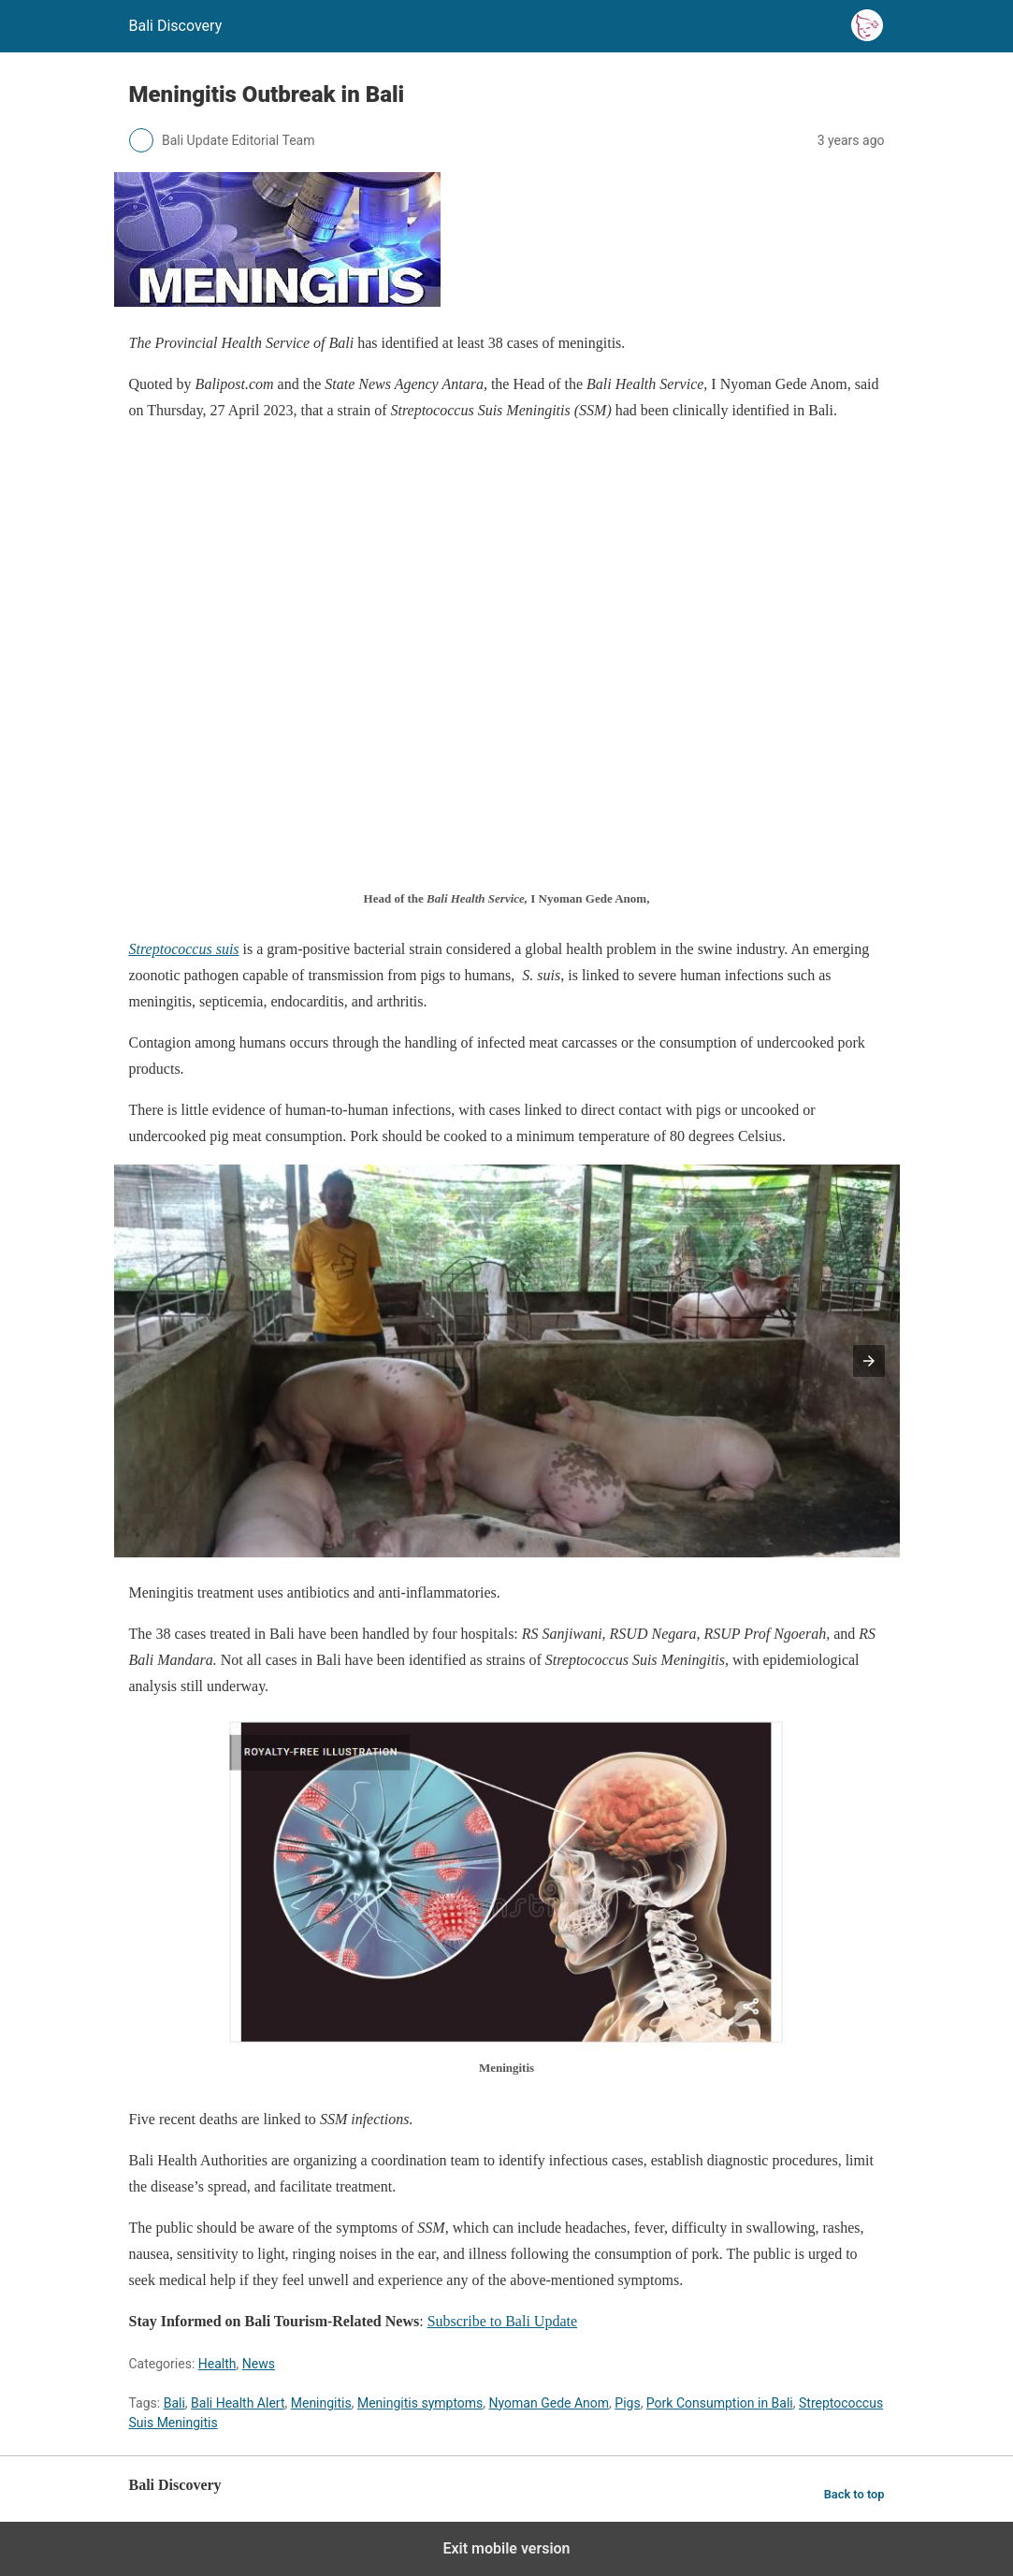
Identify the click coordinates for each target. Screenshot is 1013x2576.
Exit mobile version (506, 2548)
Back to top (854, 2494)
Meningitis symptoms (420, 2402)
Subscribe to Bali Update (502, 2321)
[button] (869, 1361)
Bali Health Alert (237, 2402)
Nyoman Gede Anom (549, 2402)
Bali (174, 2402)
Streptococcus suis (184, 949)
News (258, 2363)
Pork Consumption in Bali (719, 2402)
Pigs (627, 2402)
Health (217, 2363)
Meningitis (321, 2402)
